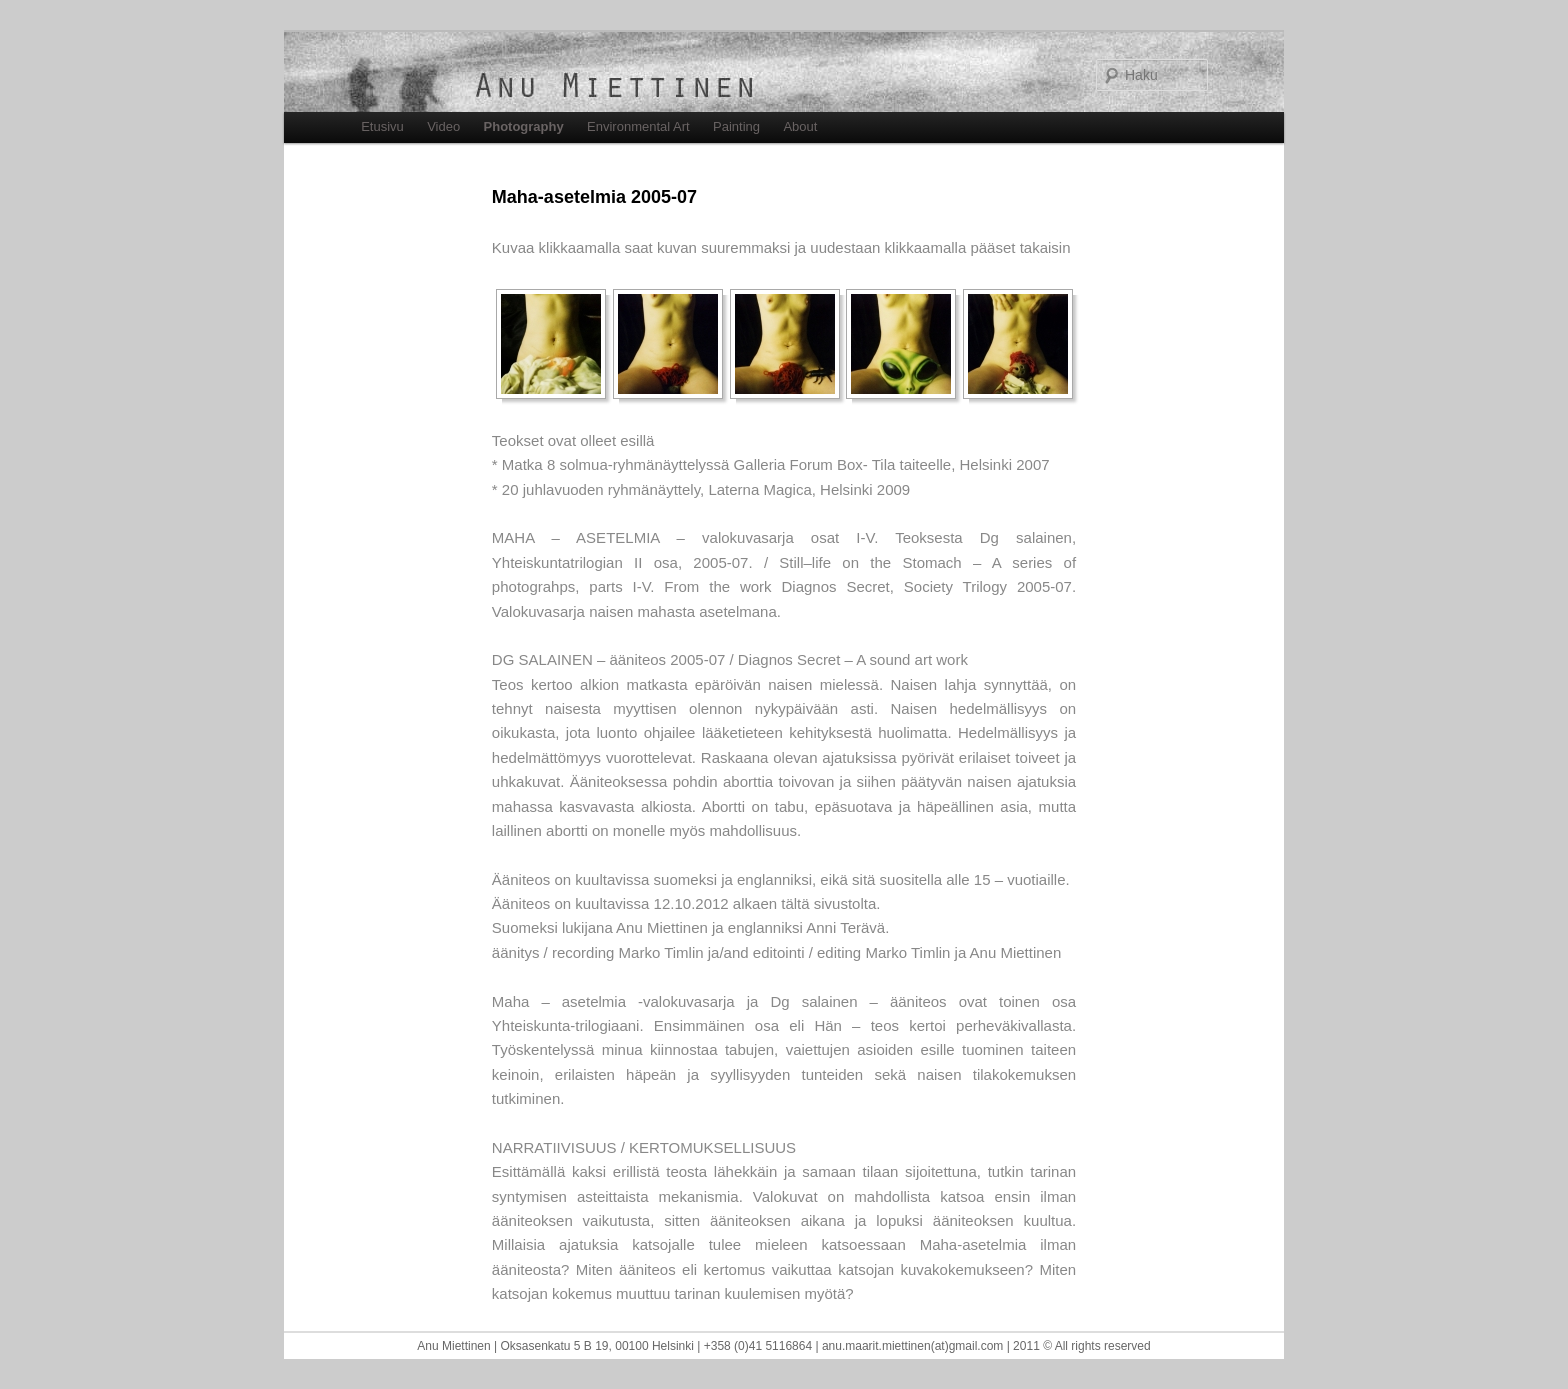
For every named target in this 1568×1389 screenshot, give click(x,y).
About (800, 126)
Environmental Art (638, 126)
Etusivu (382, 126)
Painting (736, 126)
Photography (524, 126)
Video (443, 126)
